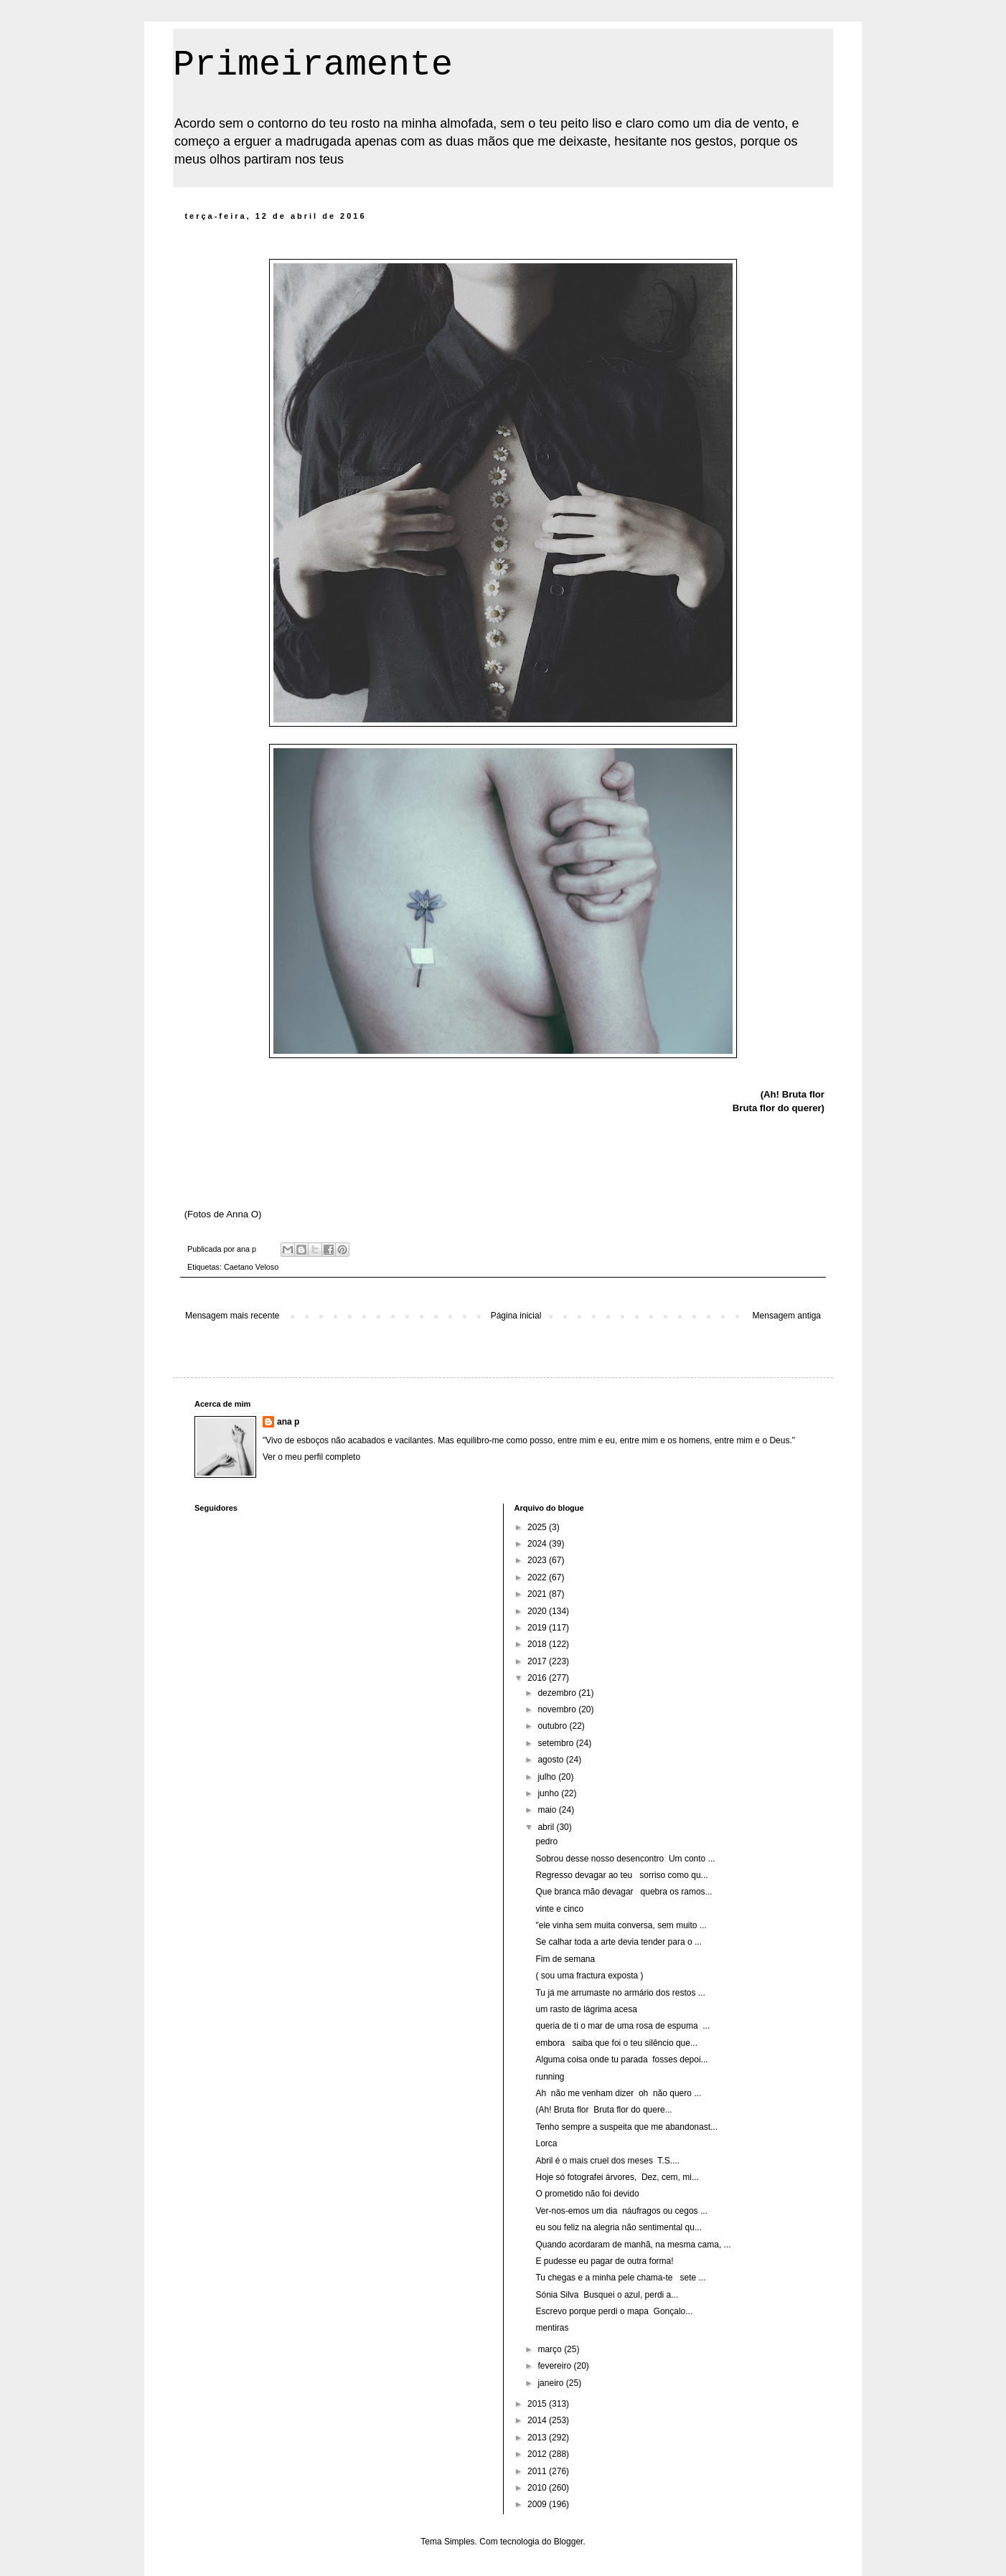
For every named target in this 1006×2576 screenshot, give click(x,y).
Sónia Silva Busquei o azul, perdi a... (606, 2295)
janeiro (551, 2383)
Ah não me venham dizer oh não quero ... (618, 2093)
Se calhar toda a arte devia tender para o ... (618, 1942)
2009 (538, 2504)
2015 (538, 2404)
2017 (538, 1661)
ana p (288, 1422)
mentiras (551, 2328)
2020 (538, 1611)
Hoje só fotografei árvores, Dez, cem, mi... (616, 2177)
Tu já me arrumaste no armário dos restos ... (620, 1993)
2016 (538, 1678)
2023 (538, 1560)
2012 (538, 2454)
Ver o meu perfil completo (311, 1457)
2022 (538, 1577)
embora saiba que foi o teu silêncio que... (616, 2043)
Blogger (568, 2542)
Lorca (546, 2143)
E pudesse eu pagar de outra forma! (604, 2261)
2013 (538, 2438)
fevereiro (555, 2366)
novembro (557, 1709)
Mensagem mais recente (232, 1316)
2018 (538, 1644)
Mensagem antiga (787, 1316)
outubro (553, 1726)
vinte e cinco (559, 1909)
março (550, 2349)
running (549, 2077)
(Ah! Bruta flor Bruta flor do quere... (603, 2110)
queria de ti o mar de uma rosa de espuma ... (622, 2026)
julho (547, 1777)
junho (549, 1793)
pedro (546, 1841)
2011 (538, 2471)
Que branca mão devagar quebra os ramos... (623, 1892)
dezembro (557, 1693)
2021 (538, 1594)
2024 (538, 1544)
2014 (538, 2420)
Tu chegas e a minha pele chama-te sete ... (620, 2278)
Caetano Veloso (251, 1267)
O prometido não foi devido (587, 2194)
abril (546, 1827)
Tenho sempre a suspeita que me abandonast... (626, 2127)
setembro (556, 1743)
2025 (538, 1527)
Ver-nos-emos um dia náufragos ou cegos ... (621, 2211)
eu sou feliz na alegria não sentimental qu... (618, 2227)
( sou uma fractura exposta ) (589, 1976)
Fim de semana (565, 1959)
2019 (538, 1628)
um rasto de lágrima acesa (585, 2009)
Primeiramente (313, 64)
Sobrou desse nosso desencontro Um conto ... (625, 1859)
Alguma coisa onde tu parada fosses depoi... (621, 2059)
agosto (551, 1760)
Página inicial (516, 1316)
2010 (538, 2488)
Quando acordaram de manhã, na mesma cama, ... (632, 2245)
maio (547, 1810)
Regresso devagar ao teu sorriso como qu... (621, 1875)
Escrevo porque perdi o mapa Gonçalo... (613, 2311)
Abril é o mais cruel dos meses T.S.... (607, 2161)
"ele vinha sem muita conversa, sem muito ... (620, 1925)
